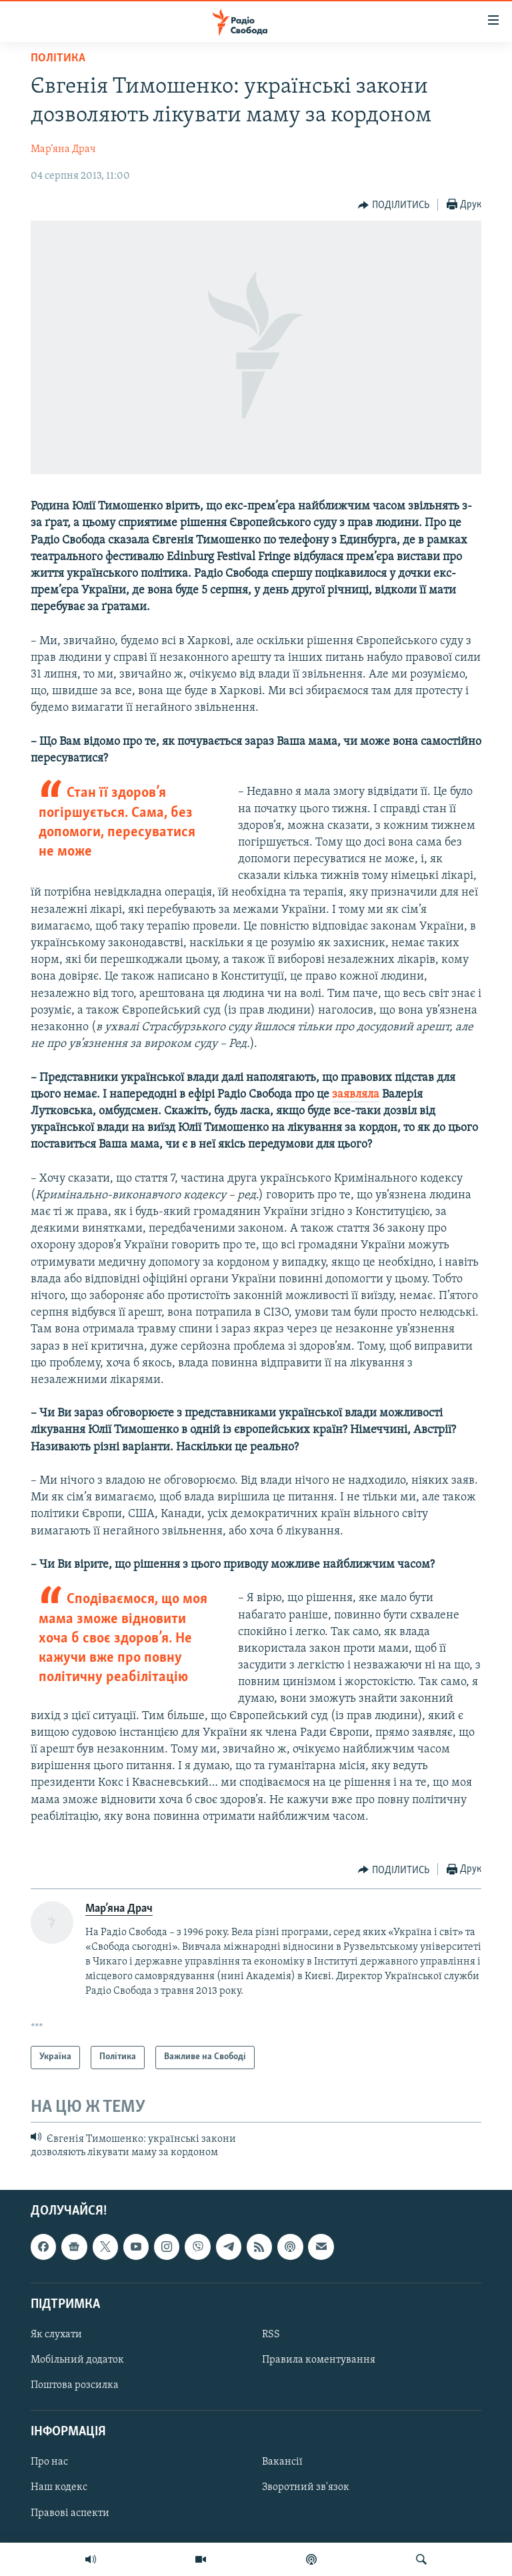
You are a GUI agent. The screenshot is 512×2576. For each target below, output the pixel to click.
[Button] (393, 205)
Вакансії (282, 2462)
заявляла (355, 1094)
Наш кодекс (59, 2488)
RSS (271, 2334)
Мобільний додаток (77, 2360)
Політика (58, 58)
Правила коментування (318, 2360)
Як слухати (56, 2334)
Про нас (49, 2462)
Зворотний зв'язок (305, 2488)
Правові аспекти (70, 2513)
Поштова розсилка (75, 2386)
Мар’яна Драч (63, 149)
